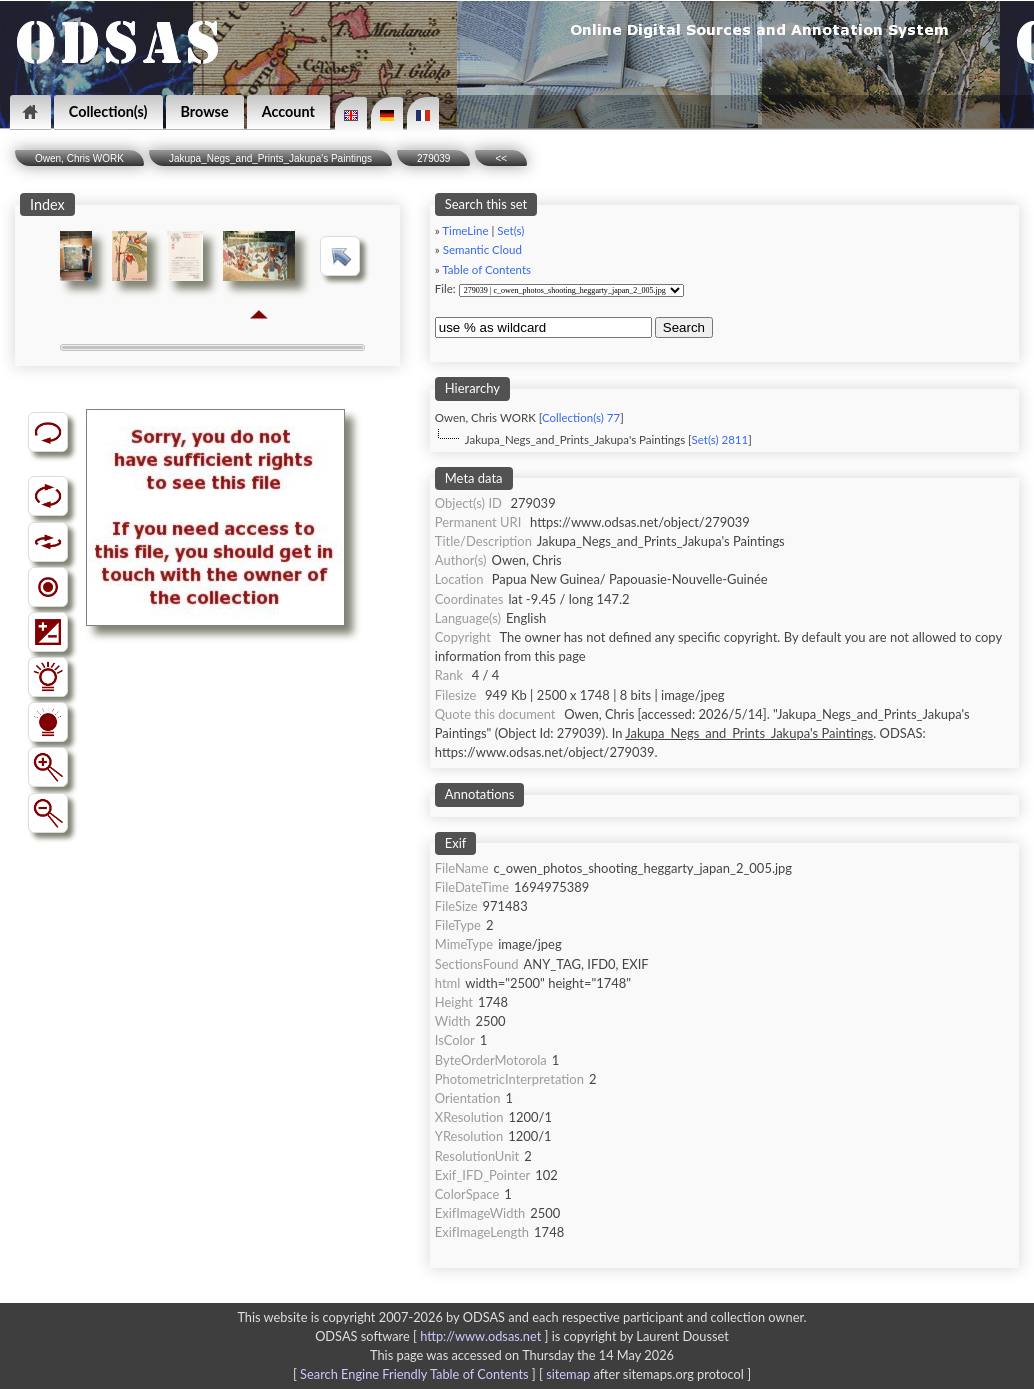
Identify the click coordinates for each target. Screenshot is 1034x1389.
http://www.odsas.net (480, 1336)
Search (684, 327)
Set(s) (510, 230)
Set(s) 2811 (720, 439)
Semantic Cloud (482, 249)
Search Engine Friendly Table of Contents (414, 1374)
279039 (433, 158)
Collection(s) (108, 111)
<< (501, 158)
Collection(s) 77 (581, 417)
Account (288, 111)
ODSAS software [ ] (433, 1336)
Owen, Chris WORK (79, 158)
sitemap (568, 1374)
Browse (205, 111)
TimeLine (465, 230)
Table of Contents (486, 269)
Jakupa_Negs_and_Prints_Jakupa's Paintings (270, 158)
